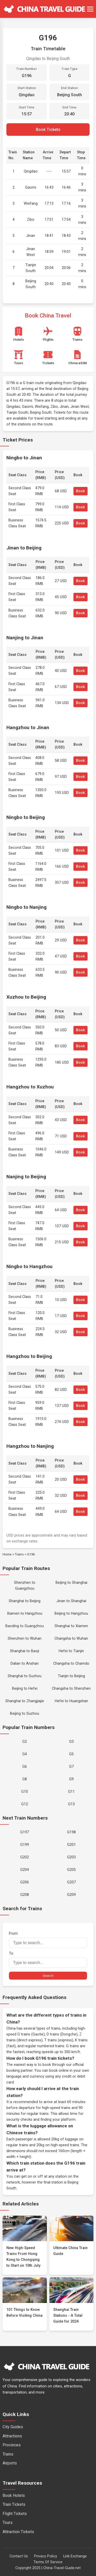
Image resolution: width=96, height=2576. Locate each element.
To (48, 1959)
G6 (24, 1766)
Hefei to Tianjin (71, 1651)
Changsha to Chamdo (71, 1663)
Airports (10, 2463)
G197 (24, 1832)
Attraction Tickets (18, 2531)
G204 (24, 1870)
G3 (71, 1741)
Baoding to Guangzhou (24, 1626)
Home (7, 1554)
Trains (19, 1554)
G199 (24, 1845)
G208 (24, 1895)
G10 (24, 1791)
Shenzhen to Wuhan (24, 1638)
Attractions (12, 2436)
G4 (24, 1754)
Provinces (12, 2445)
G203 (71, 1857)
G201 (71, 1845)
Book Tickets (48, 129)
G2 (24, 1741)
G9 (71, 1779)
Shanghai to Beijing (24, 1601)
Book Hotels (14, 2495)
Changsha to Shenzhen (71, 1688)
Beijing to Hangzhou (71, 1613)
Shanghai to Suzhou (24, 1676)
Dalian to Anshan (24, 1663)
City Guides (13, 2426)
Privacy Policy (45, 2556)
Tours (8, 2522)
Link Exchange (75, 2556)
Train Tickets (14, 2504)
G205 (71, 1870)
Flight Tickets (15, 2513)
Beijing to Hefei (24, 1688)
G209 (71, 1895)
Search (47, 1976)
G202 (24, 1857)
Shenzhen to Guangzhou (24, 1585)
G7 (71, 1766)
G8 (24, 1779)
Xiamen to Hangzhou (24, 1613)
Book (80, 491)
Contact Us (18, 2556)
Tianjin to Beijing (71, 1676)
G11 (71, 1791)
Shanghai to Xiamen (71, 1626)
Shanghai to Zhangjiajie (24, 1701)
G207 (71, 1882)
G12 (24, 1804)
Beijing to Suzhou (24, 1713)
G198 (71, 1832)
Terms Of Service (48, 2562)
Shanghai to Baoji (24, 1651)
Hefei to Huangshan (71, 1701)
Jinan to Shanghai (71, 1601)
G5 (71, 1754)
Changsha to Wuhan (71, 1638)
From (48, 1939)
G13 (71, 1804)
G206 (24, 1882)
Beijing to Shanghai (71, 1582)
